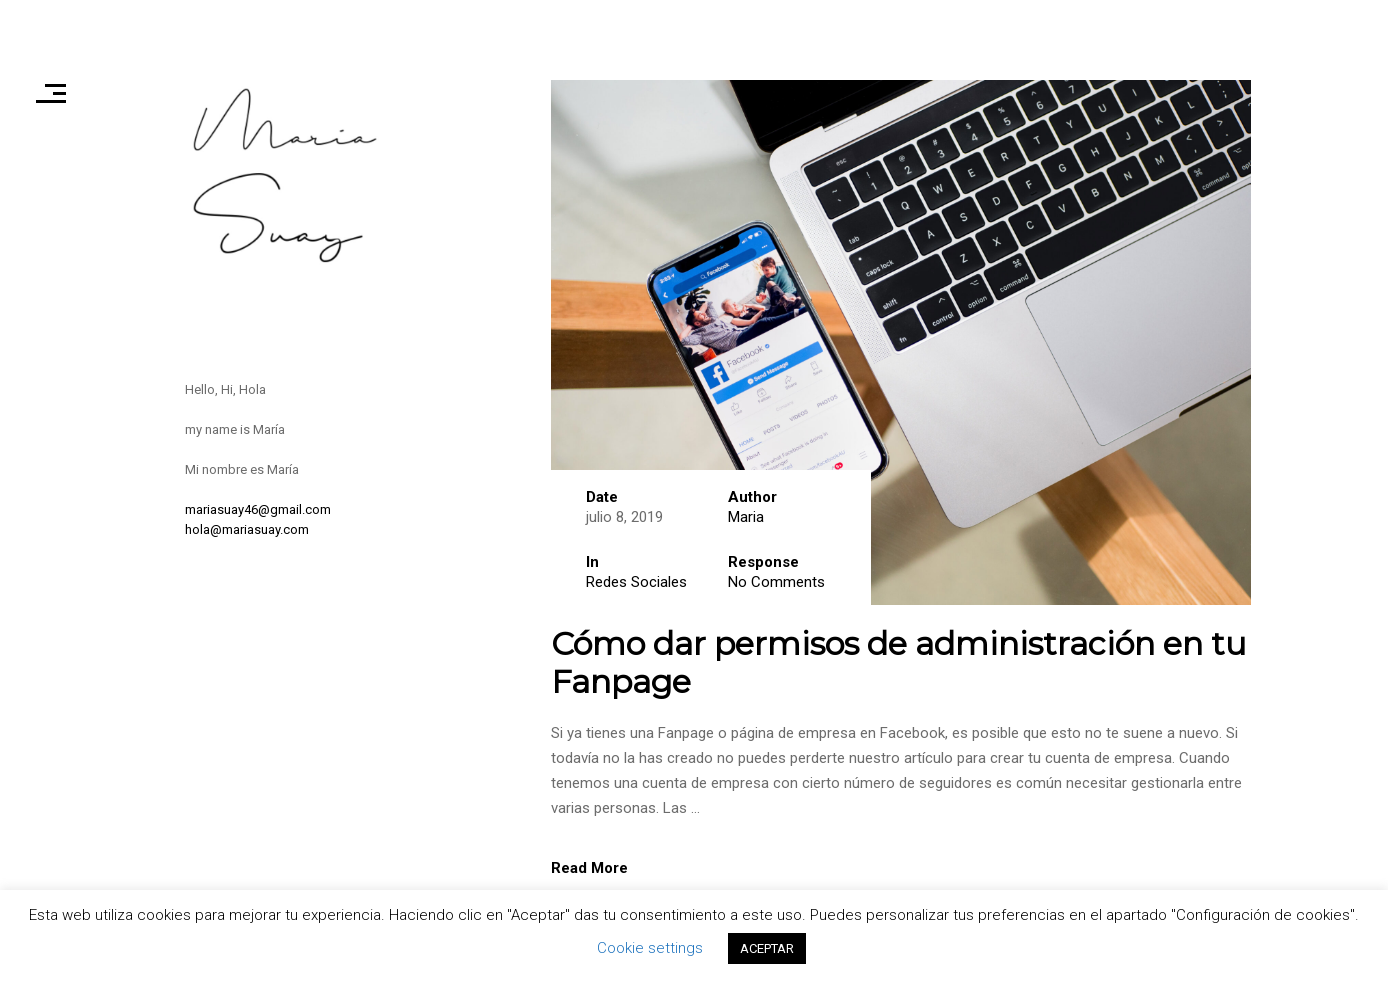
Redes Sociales (636, 582)
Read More (589, 868)
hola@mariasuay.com (247, 529)
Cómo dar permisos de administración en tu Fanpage (898, 662)
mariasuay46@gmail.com (258, 509)
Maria (746, 517)
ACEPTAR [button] (767, 948)
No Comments (776, 582)
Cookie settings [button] (650, 948)
